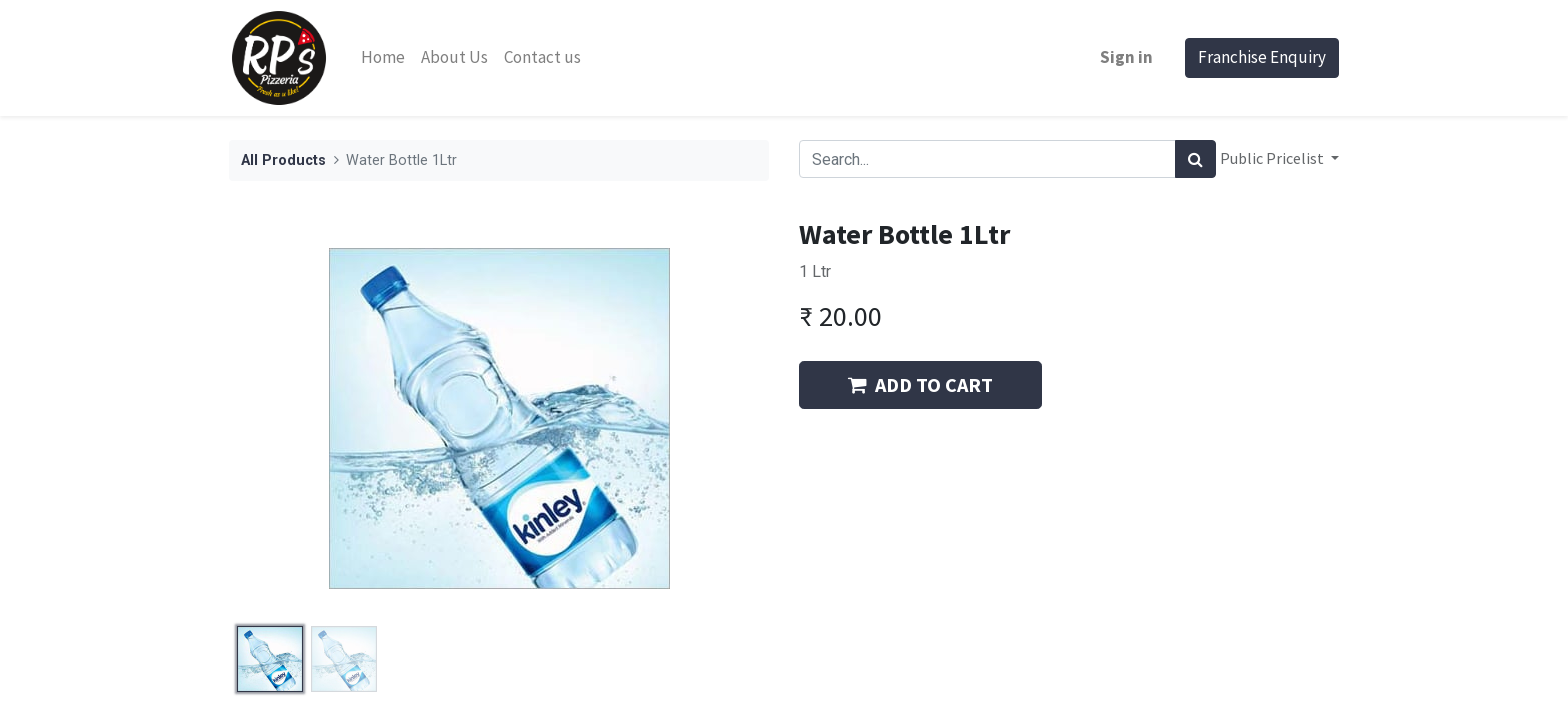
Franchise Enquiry (1262, 57)
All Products (283, 160)
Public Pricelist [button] (1273, 158)
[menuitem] (383, 58)
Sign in (1126, 57)
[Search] (1195, 159)
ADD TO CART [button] (920, 384)
